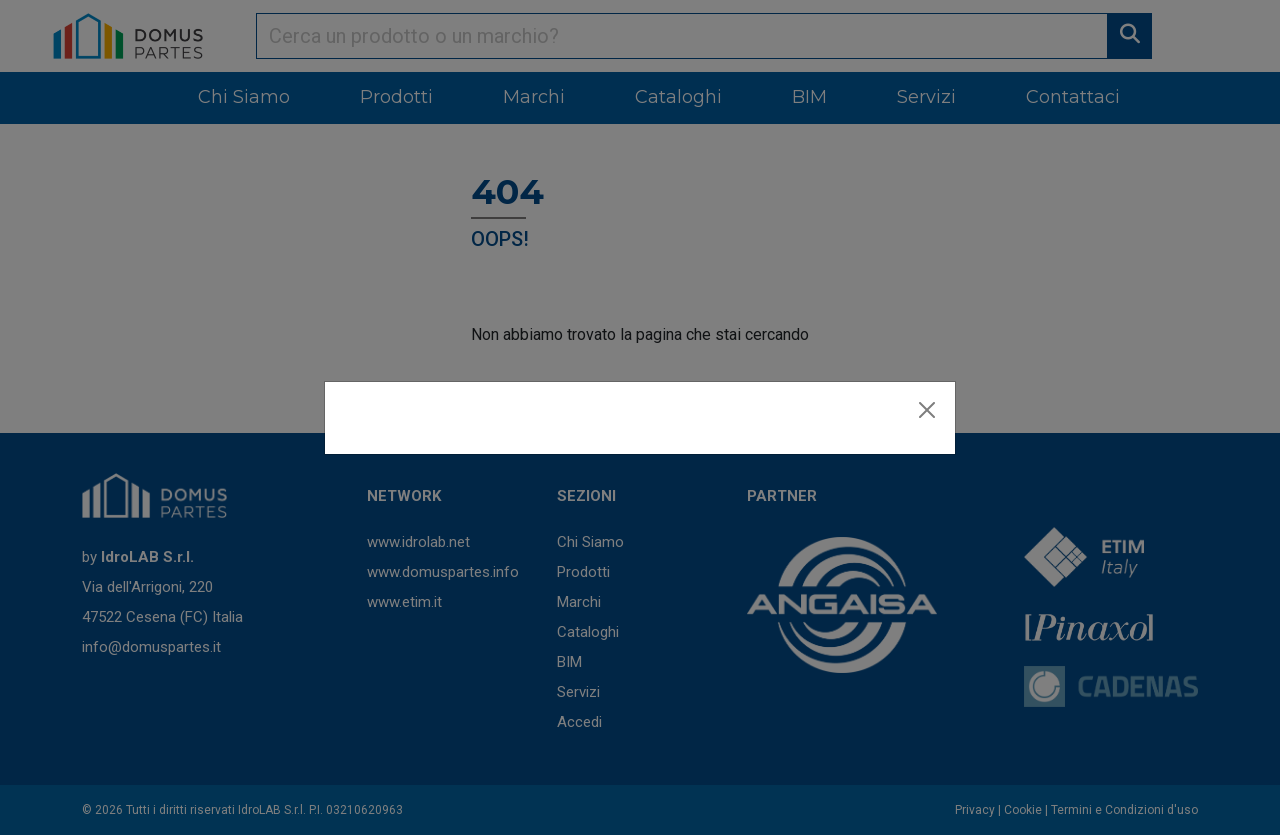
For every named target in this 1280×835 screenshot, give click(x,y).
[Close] (927, 410)
